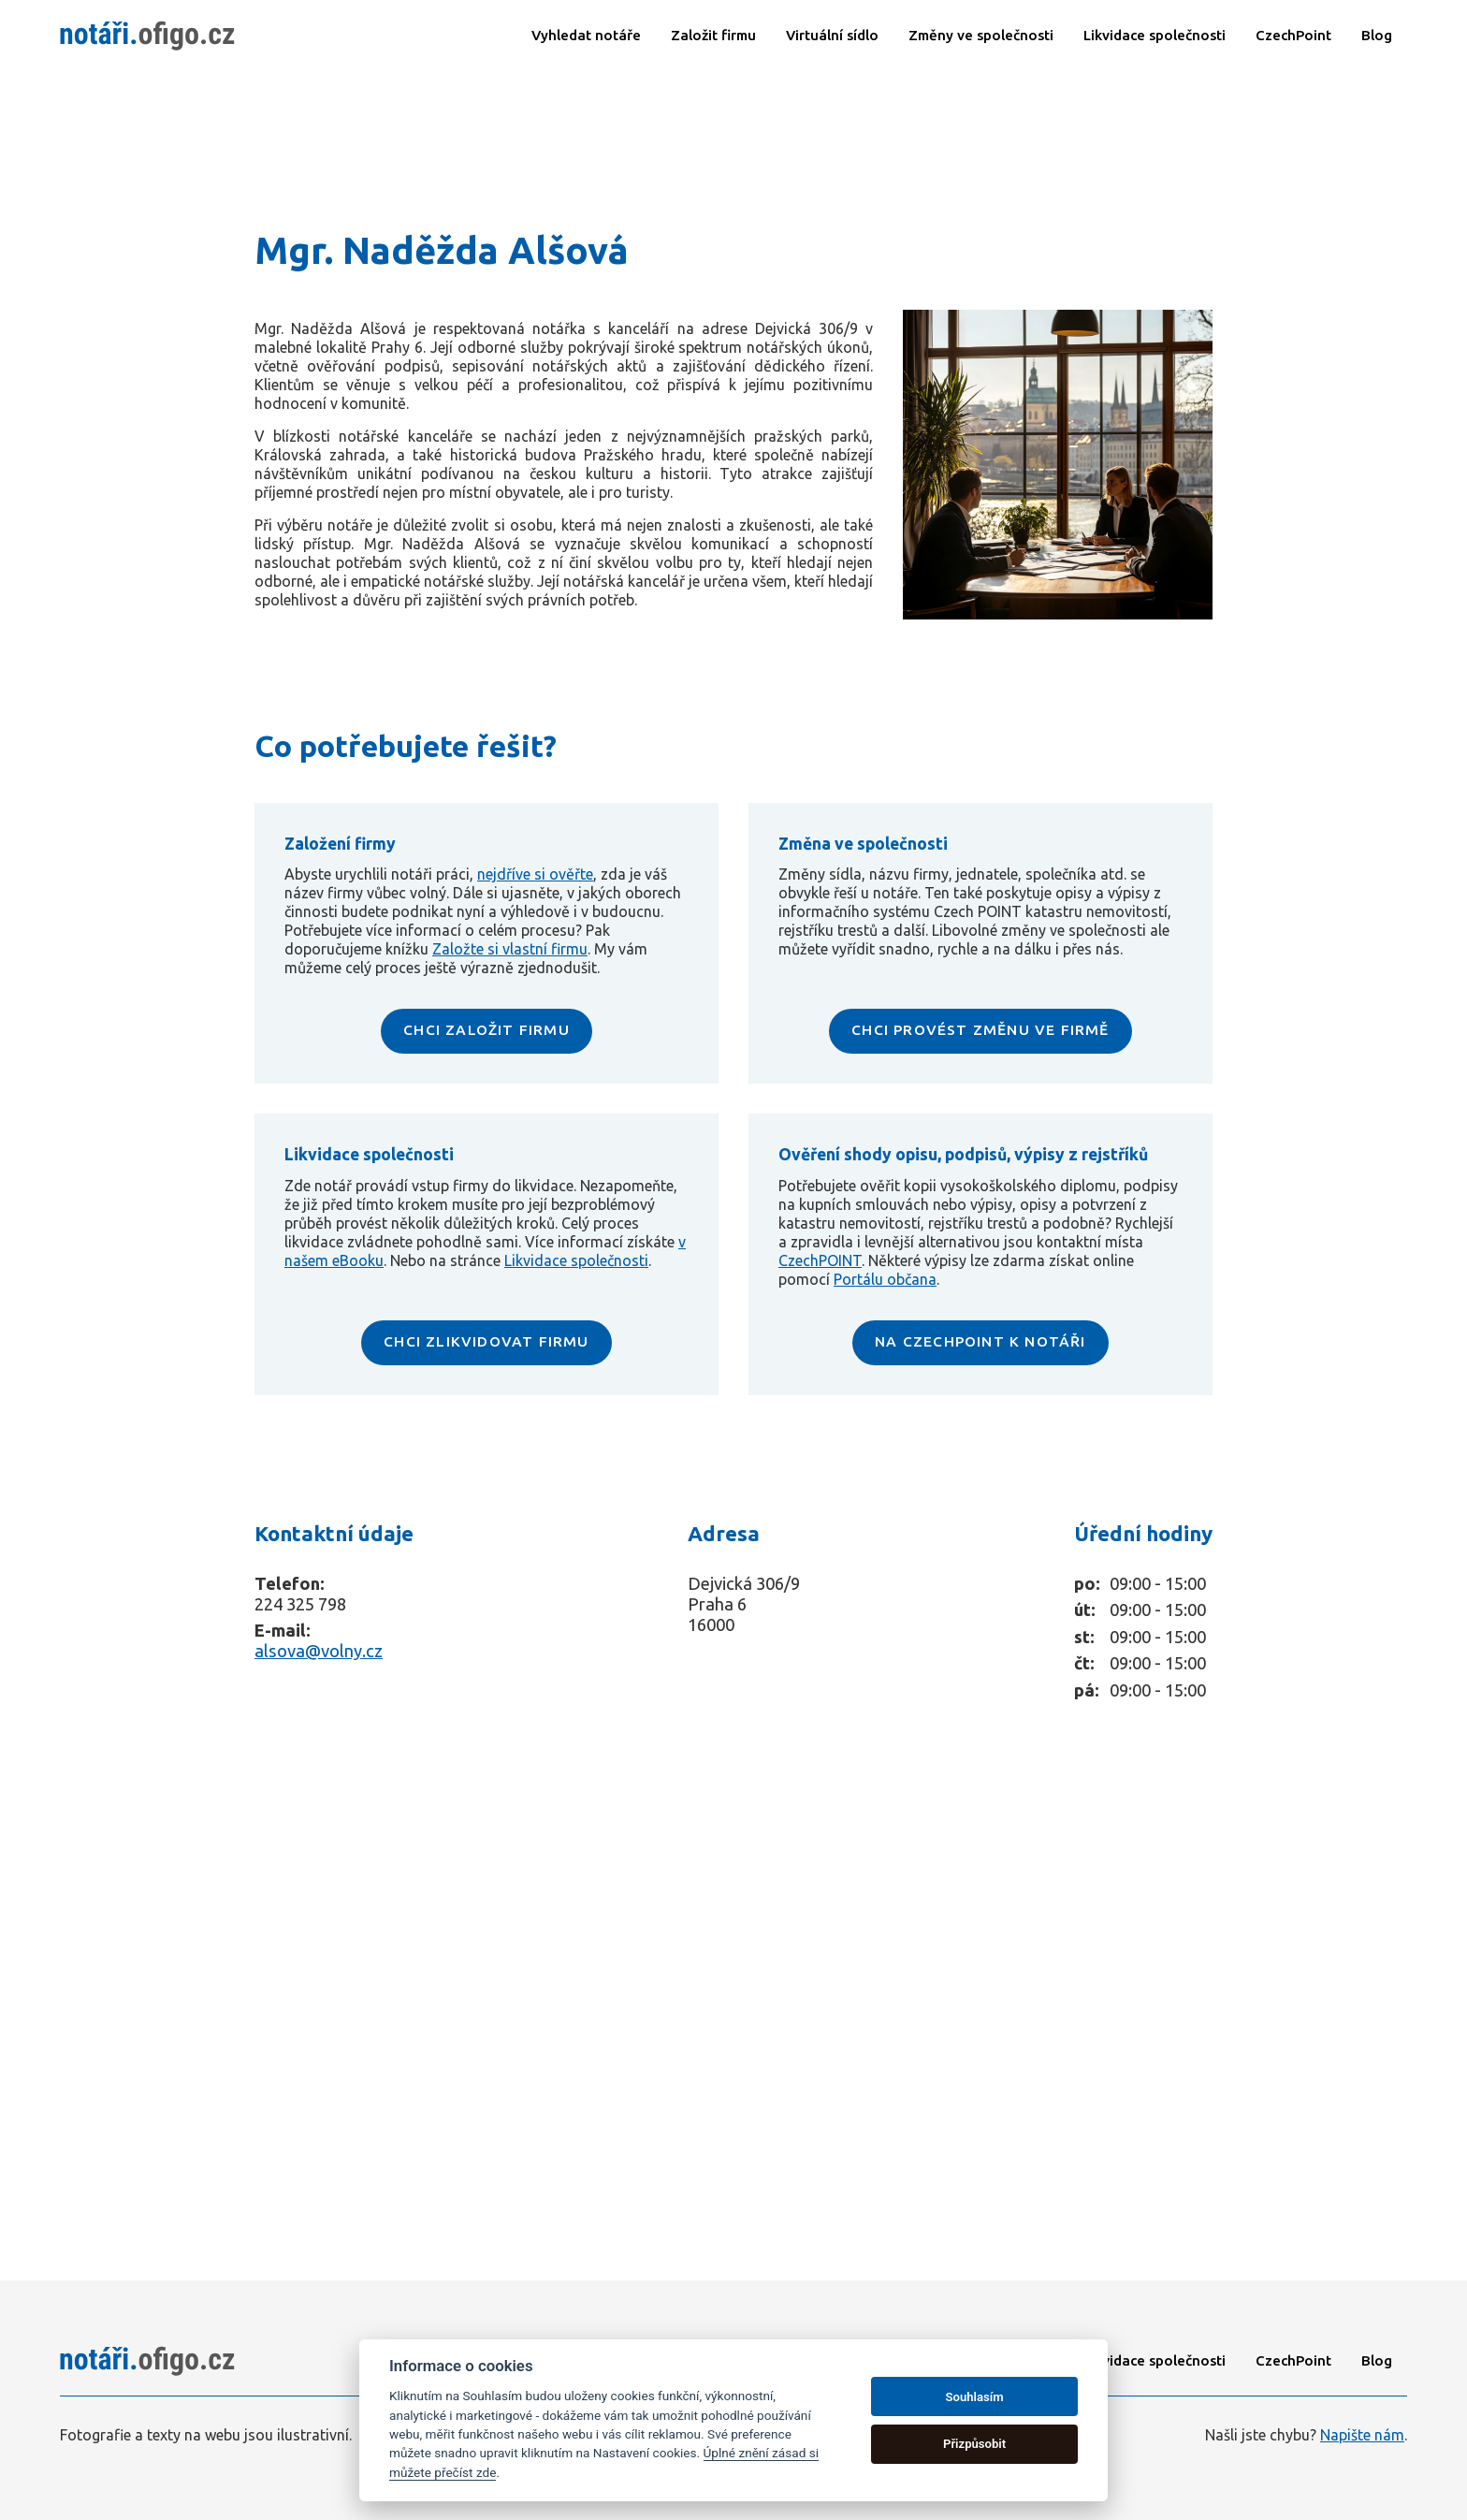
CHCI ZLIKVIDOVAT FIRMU (486, 1341)
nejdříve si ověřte (535, 874)
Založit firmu (713, 35)
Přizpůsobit (974, 2444)
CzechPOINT (820, 1260)
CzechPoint (1293, 2360)
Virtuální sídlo (832, 35)
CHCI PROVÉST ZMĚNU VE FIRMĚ (980, 1029)
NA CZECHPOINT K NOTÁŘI (980, 1341)
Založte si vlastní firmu (510, 948)
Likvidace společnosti (576, 1260)
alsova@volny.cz (318, 1650)
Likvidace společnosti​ (1154, 35)
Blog (1376, 35)
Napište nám (1362, 2434)
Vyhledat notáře (586, 35)
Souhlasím (975, 2397)
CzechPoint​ (1293, 35)
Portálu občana (885, 1279)
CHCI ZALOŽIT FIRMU (487, 1029)
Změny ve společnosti (980, 35)
